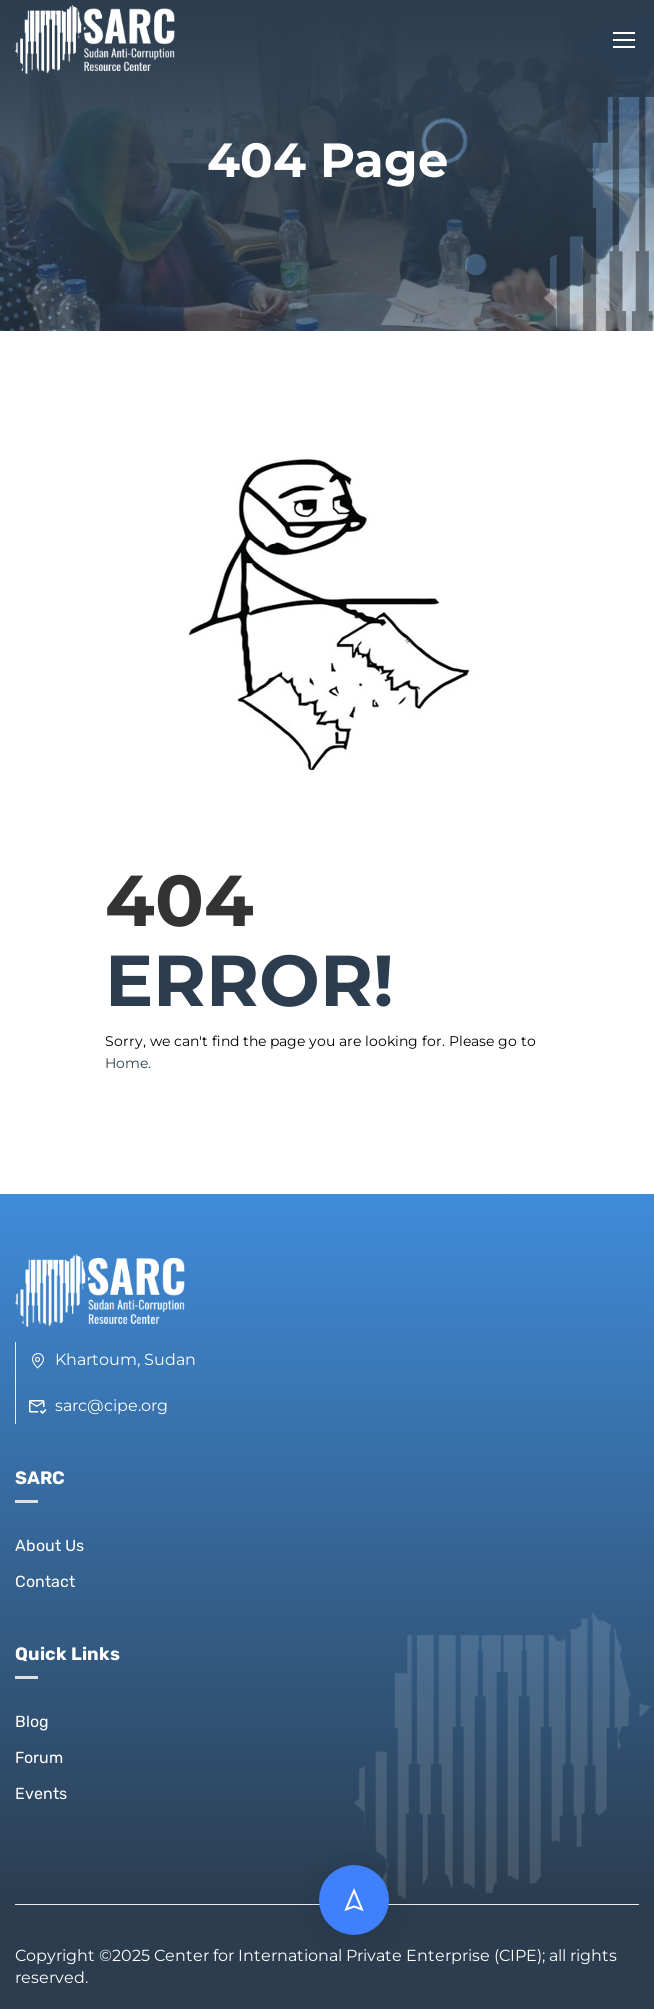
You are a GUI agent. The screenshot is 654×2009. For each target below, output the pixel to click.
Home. (128, 1063)
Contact (45, 1581)
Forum (39, 1757)
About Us (49, 1545)
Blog (32, 1721)
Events (41, 1793)
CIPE (518, 1955)
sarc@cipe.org (98, 1405)
